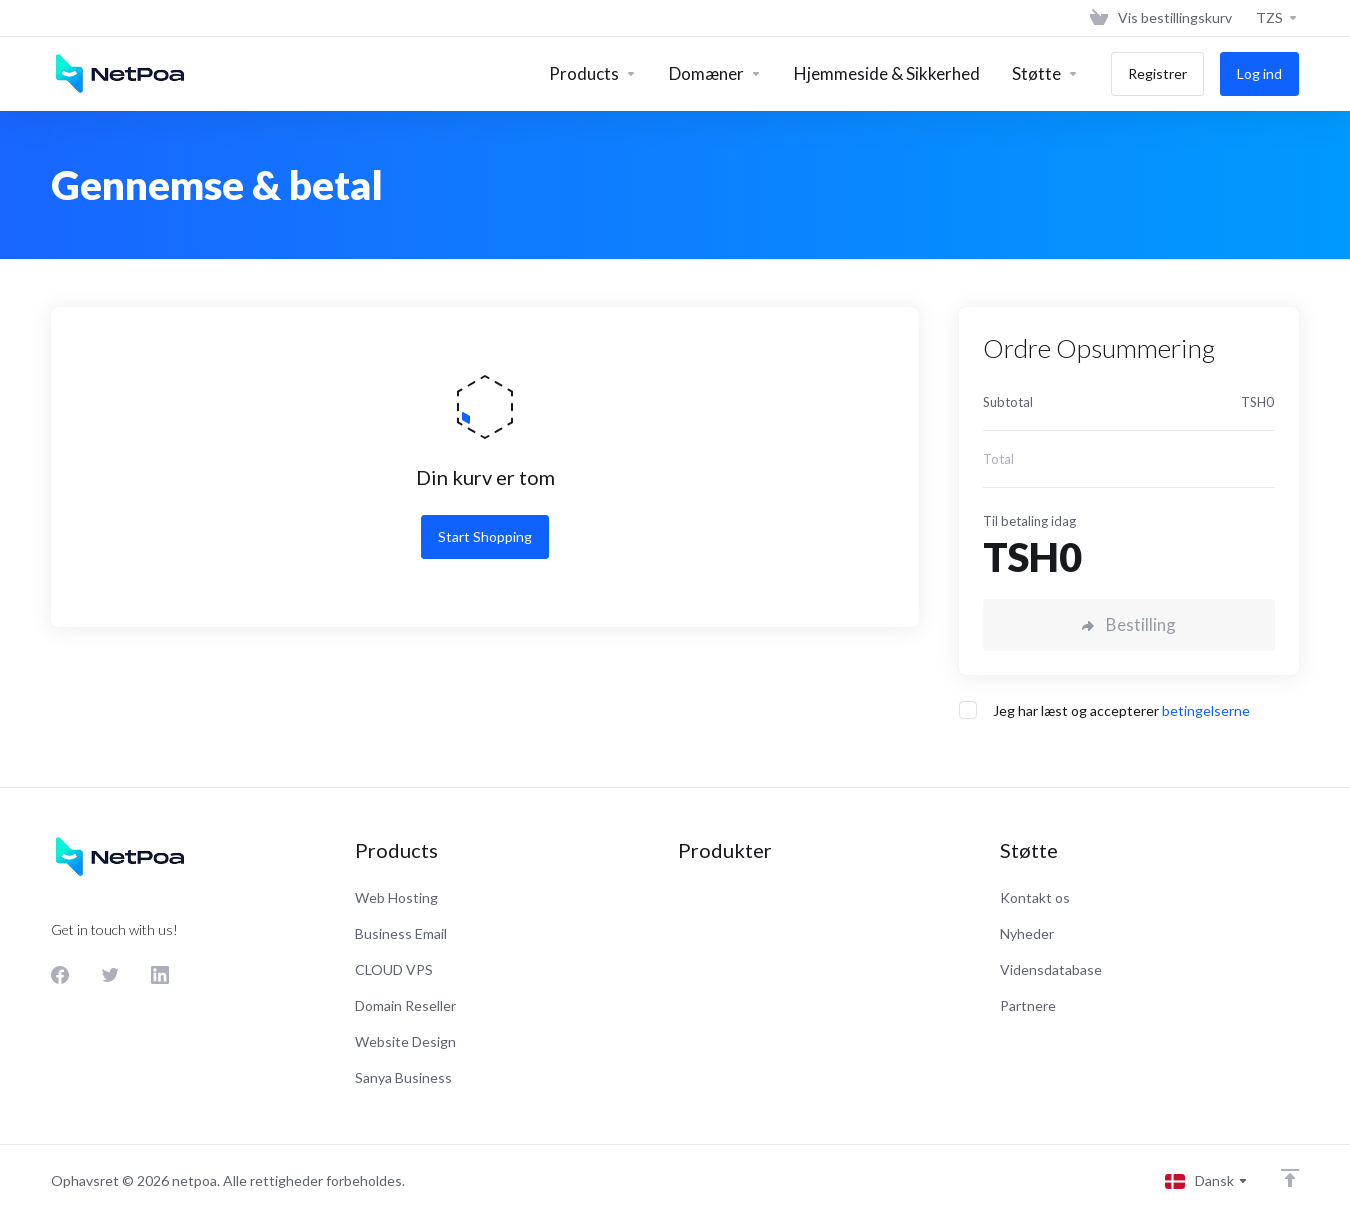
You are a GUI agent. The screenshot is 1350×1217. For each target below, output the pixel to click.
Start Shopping (485, 536)
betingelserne (1206, 710)
